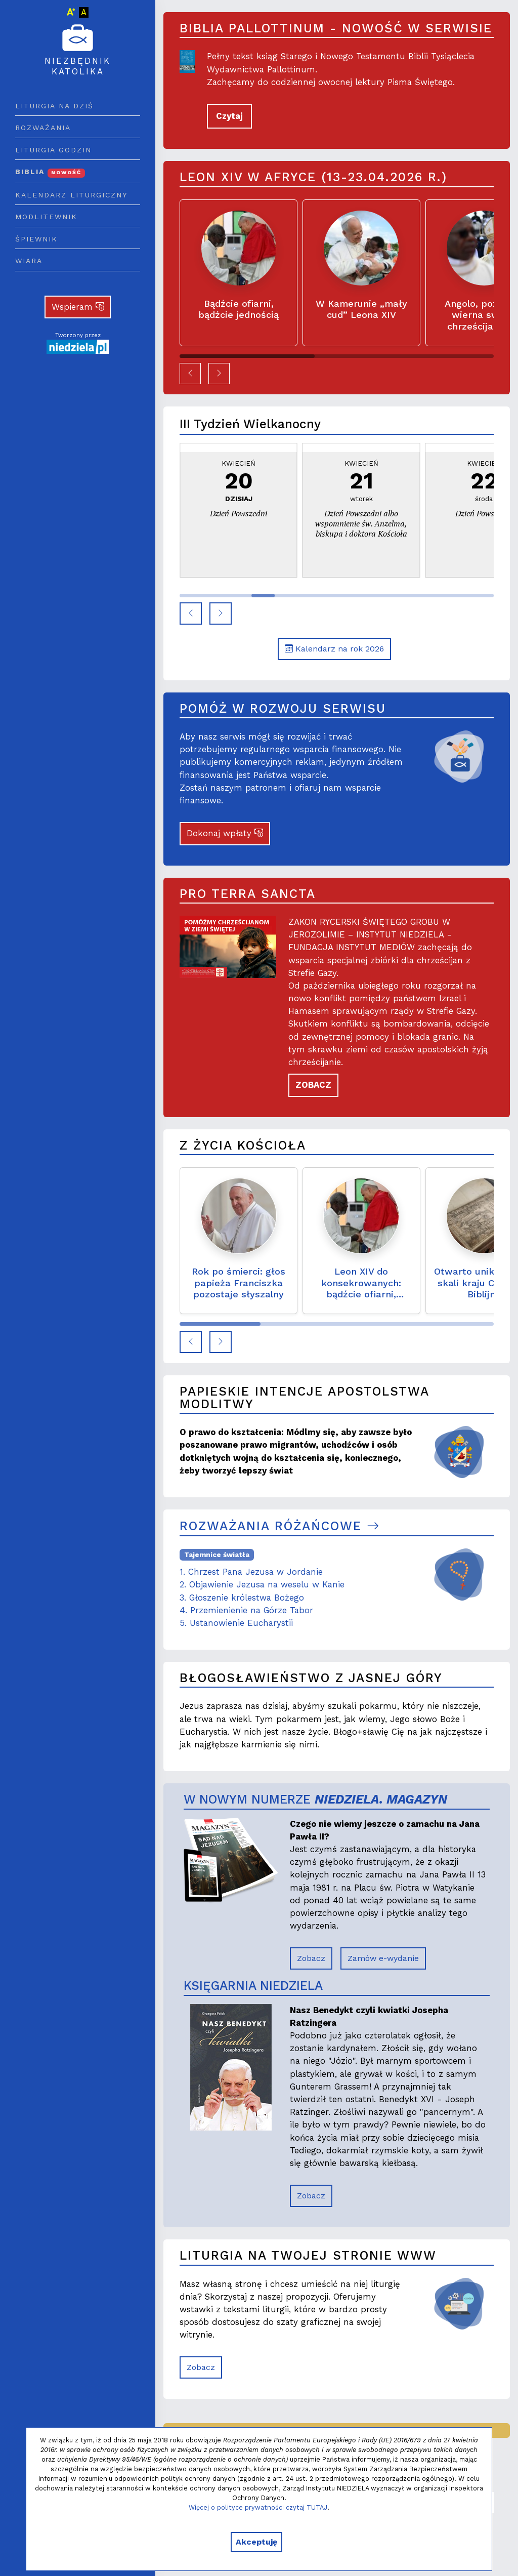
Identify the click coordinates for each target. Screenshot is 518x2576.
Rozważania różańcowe (279, 1526)
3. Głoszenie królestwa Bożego (242, 1597)
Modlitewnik (46, 217)
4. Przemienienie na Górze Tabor (246, 1610)
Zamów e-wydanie (383, 1958)
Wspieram (78, 307)
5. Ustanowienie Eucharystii (236, 1623)
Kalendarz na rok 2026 (334, 648)
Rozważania (43, 128)
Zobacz (311, 1958)
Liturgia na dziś (54, 106)
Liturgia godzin (53, 150)
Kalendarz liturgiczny (71, 195)
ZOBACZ (313, 1085)
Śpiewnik (36, 239)
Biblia (50, 172)
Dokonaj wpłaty (225, 833)
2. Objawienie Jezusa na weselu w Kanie (262, 1584)
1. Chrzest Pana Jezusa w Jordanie (251, 1572)
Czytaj (229, 116)
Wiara (28, 261)
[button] (190, 373)
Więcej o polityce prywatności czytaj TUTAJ (258, 2507)
